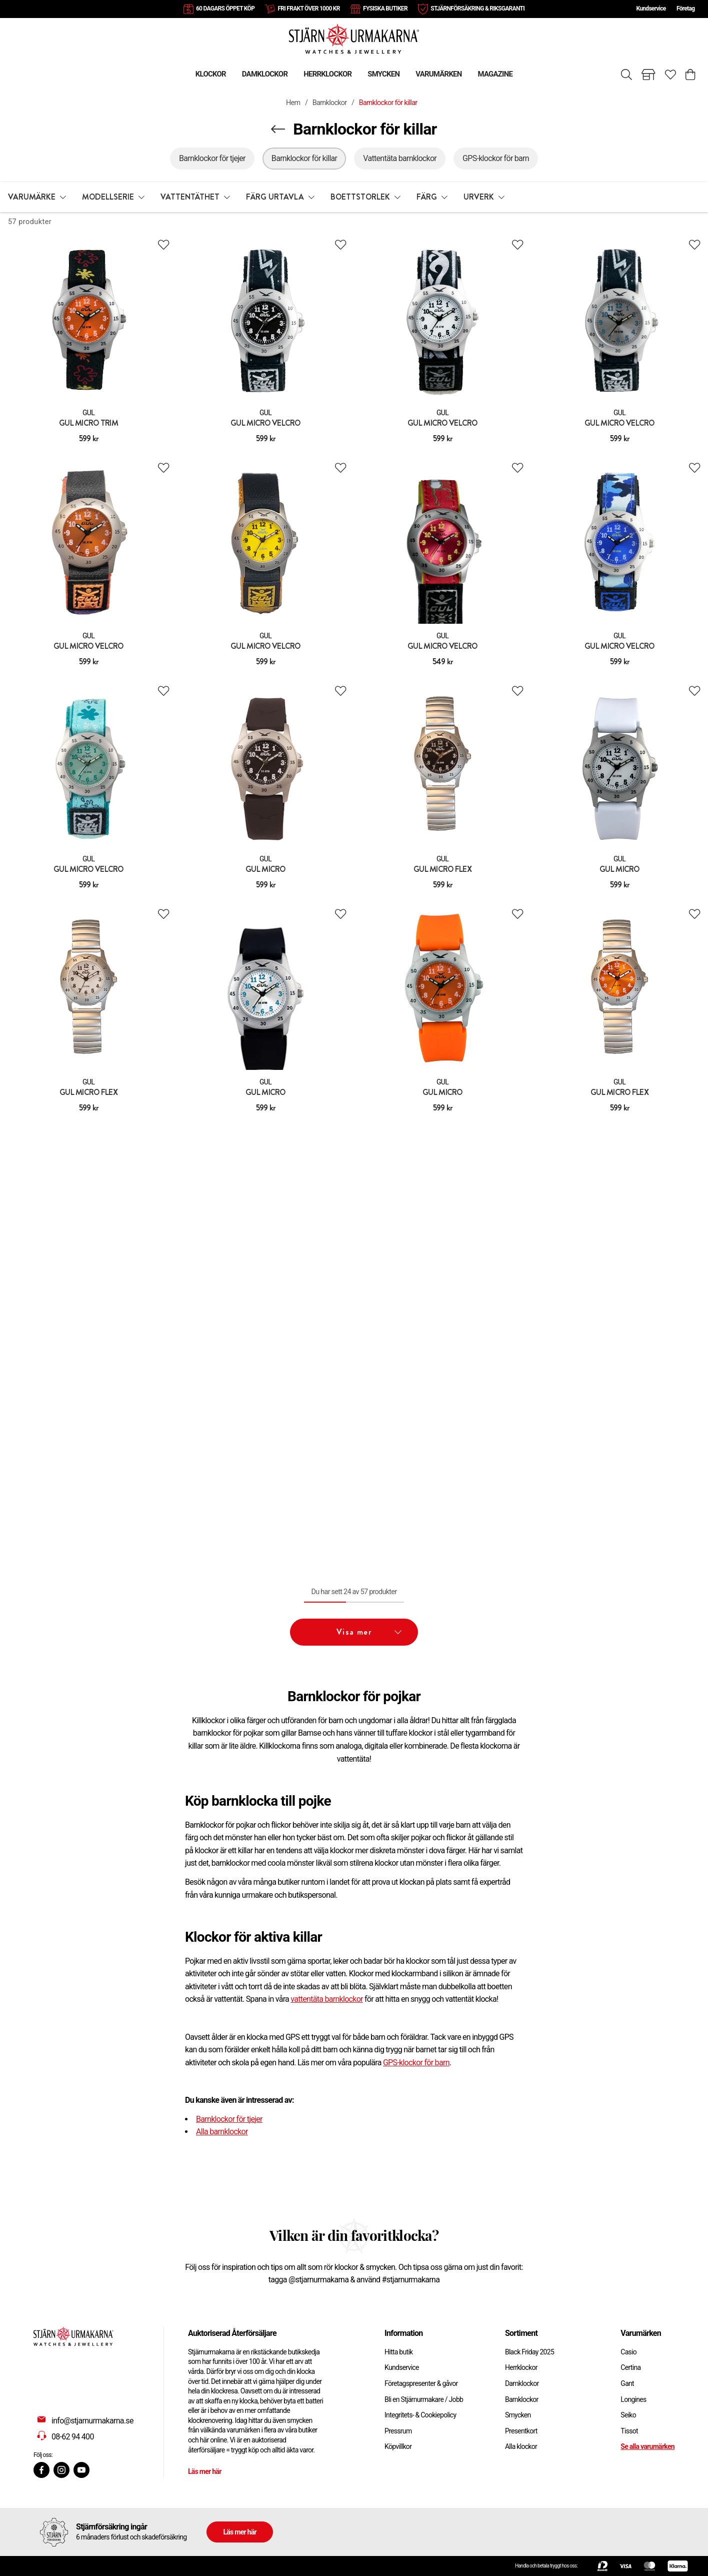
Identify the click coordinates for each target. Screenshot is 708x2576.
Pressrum (398, 2431)
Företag (685, 8)
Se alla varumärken (647, 2446)
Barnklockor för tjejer (229, 2119)
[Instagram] (62, 2470)
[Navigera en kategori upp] (278, 129)
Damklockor (522, 2383)
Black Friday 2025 (529, 2352)
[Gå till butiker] (649, 74)
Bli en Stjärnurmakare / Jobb (423, 2399)
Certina (630, 2367)
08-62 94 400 (73, 2436)
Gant (627, 2383)
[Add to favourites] (163, 245)
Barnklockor (329, 103)
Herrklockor (521, 2367)
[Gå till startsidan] (354, 38)
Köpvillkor (398, 2446)
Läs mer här (205, 2471)
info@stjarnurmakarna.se (93, 2420)
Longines (633, 2399)
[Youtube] (82, 2470)
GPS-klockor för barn (416, 2062)
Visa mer (369, 1632)
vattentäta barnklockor (326, 1999)
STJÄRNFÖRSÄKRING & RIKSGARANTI (477, 8)
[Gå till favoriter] (670, 74)
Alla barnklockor (222, 2131)
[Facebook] (42, 2470)
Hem (293, 103)
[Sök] (626, 74)
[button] (37, 197)
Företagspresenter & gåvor (421, 2383)
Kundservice (651, 8)
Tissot (629, 2431)
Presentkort (521, 2431)
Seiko (628, 2415)
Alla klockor (521, 2446)
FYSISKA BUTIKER (385, 8)
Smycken (518, 2415)
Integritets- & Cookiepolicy (420, 2415)
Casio (628, 2352)
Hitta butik (398, 2352)
